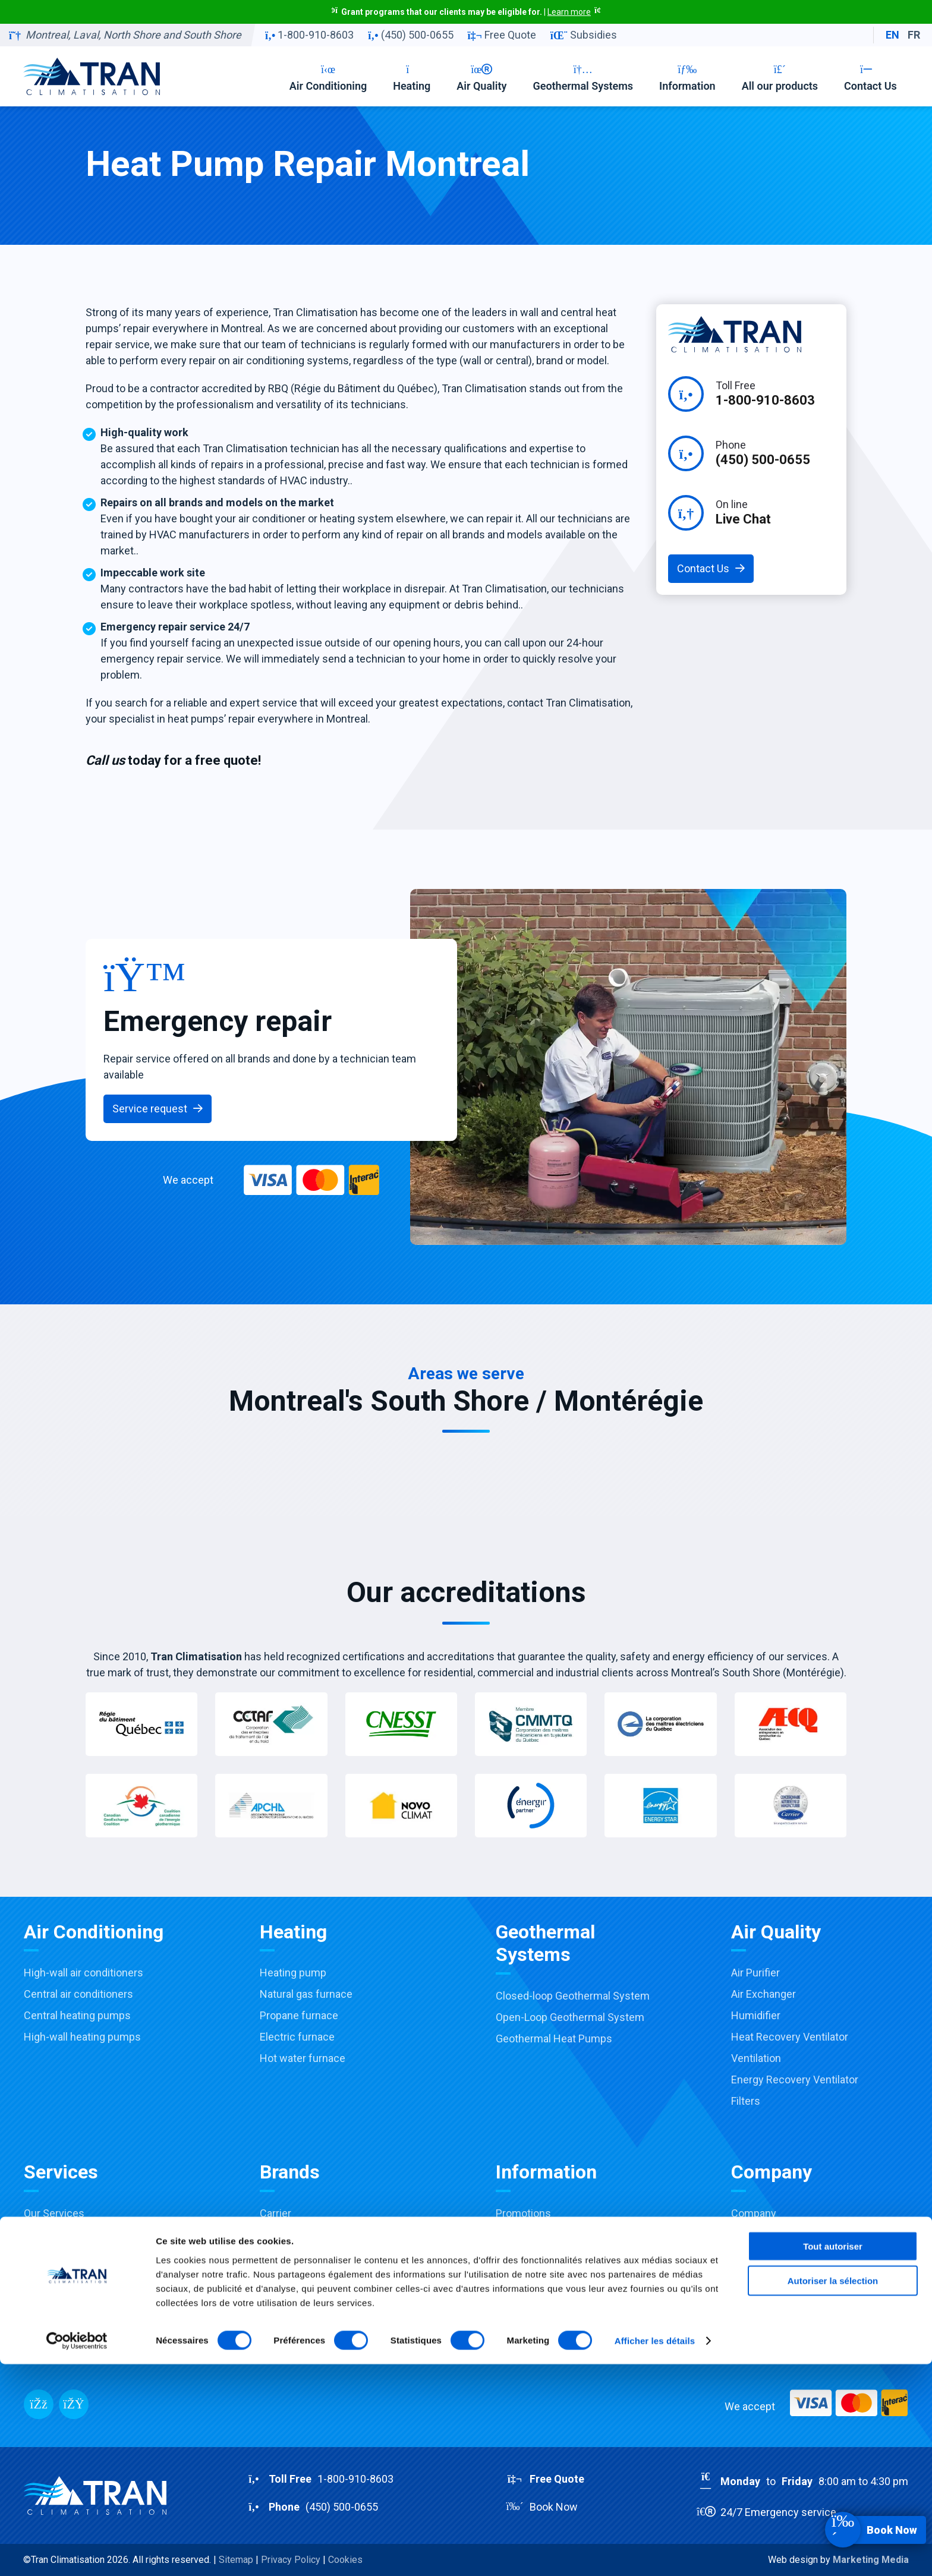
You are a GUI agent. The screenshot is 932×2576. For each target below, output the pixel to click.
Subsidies (583, 35)
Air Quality (481, 78)
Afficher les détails (655, 2552)
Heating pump (293, 1972)
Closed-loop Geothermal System (573, 1995)
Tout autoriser (832, 2457)
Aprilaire (279, 2299)
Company (753, 2213)
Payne (274, 2256)
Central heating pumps (77, 2015)
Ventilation (756, 2058)
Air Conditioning (328, 78)
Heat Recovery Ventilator (789, 2036)
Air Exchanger (763, 1994)
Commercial (52, 2320)
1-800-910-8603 (309, 35)
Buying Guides (529, 2299)
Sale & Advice (55, 2234)
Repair (38, 2299)
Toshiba (278, 2234)
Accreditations (530, 2256)
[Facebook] (38, 2404)
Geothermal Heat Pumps (554, 2038)
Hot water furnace (302, 2058)
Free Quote (502, 35)
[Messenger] (74, 2404)
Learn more (569, 12)
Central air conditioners (78, 1994)
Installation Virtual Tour (77, 2341)
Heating (411, 78)
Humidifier (755, 2015)
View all (277, 2341)
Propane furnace (299, 2015)
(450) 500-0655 (410, 35)
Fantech (279, 2320)
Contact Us (870, 78)
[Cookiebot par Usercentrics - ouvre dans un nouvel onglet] (77, 2553)
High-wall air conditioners (83, 1972)
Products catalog (536, 2320)
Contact (750, 2256)
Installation (49, 2256)
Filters (745, 2101)
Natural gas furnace (306, 1994)
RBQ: (786, 2304)
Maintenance (54, 2277)
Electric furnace (297, 2036)
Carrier (275, 2213)
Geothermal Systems (583, 78)
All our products (780, 78)
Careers (750, 2234)
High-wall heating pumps (82, 2036)
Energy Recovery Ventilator (794, 2079)
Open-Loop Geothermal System (570, 2017)
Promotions (523, 2213)
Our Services (54, 2213)
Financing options (537, 2277)
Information (687, 78)
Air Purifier (755, 1972)
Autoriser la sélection (833, 2492)
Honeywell (285, 2277)
